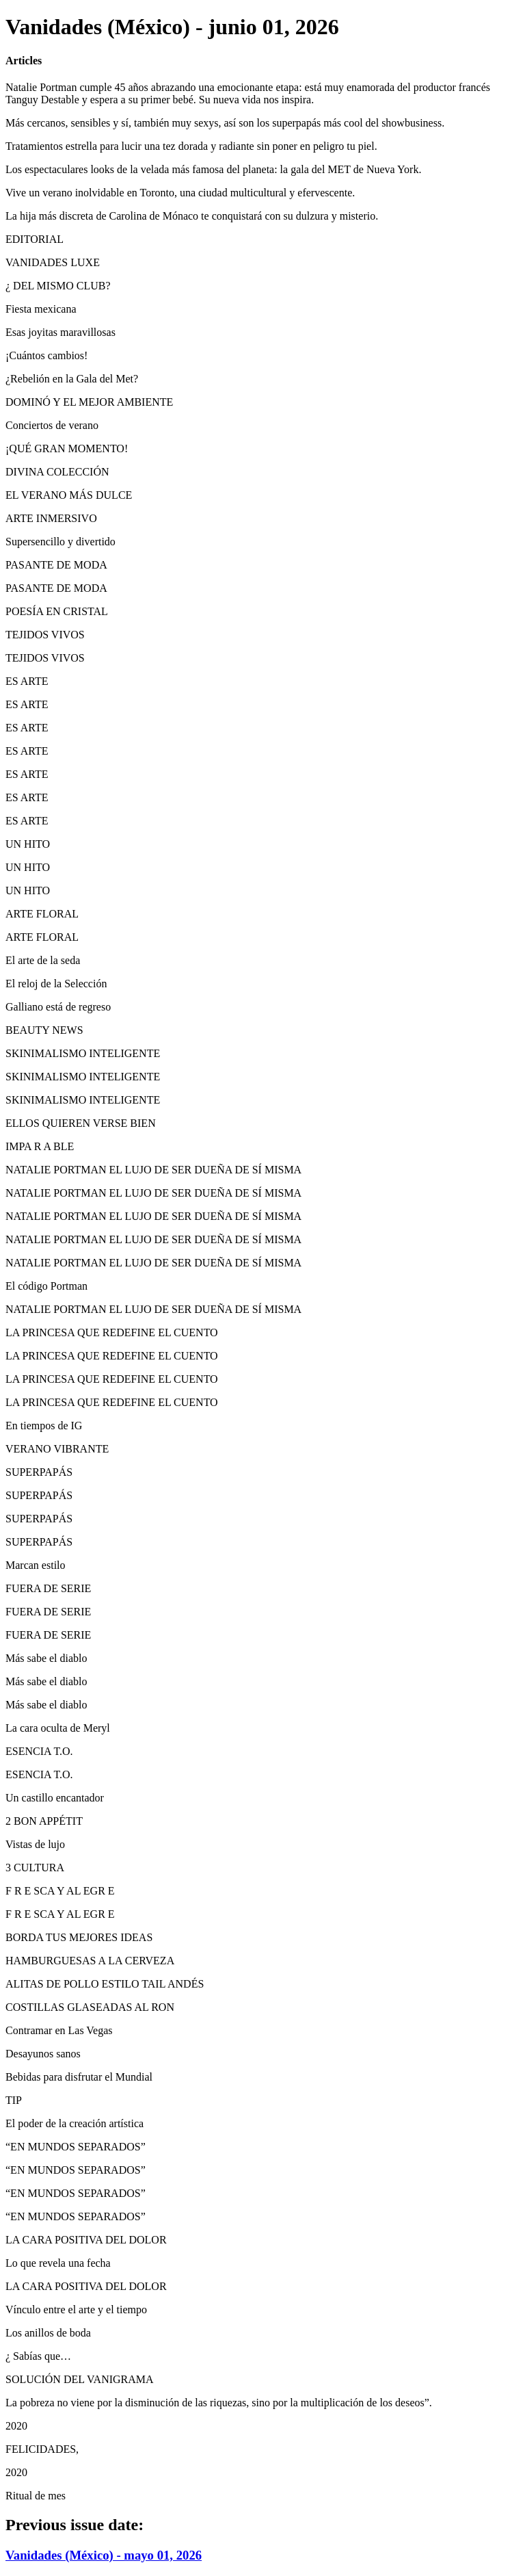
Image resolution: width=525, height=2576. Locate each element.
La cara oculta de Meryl (57, 1728)
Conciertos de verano (51, 425)
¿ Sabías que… (38, 2356)
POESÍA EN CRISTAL (56, 611)
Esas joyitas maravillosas (60, 332)
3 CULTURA (34, 1867)
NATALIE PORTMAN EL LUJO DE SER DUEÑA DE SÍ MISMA (153, 1169)
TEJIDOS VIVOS (45, 634)
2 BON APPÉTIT (44, 1821)
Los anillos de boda (48, 2333)
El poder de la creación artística (74, 2123)
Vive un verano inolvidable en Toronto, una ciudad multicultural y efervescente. (180, 192)
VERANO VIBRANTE (57, 1449)
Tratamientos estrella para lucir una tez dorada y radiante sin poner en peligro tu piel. (191, 146)
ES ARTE (27, 681)
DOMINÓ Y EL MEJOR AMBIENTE (89, 402)
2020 (16, 2426)
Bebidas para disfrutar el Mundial (78, 2077)
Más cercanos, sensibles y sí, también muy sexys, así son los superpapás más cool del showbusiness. (224, 123)
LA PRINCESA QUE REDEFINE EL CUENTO (111, 1332)
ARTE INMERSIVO (51, 518)
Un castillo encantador (54, 1798)
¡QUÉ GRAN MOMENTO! (66, 448)
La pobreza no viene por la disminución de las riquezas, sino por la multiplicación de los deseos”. (218, 2402)
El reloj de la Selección (56, 983)
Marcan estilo (35, 1565)
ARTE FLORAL (42, 914)
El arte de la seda (42, 960)
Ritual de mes (35, 2495)
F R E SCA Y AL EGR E (60, 1891)
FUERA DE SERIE (48, 1588)
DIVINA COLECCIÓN (57, 472)
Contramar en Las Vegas (59, 2030)
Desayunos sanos (43, 2053)
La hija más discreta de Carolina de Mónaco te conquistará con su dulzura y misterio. (191, 216)
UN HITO (27, 844)
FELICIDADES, (42, 2449)
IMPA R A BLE (39, 1146)
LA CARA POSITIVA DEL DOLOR (86, 2240)
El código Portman (46, 1286)
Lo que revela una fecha (58, 2263)
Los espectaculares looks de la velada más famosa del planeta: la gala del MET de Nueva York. (213, 169)
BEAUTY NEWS (44, 1030)
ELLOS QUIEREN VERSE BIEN (80, 1123)
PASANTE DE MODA (56, 565)
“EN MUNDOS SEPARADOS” (75, 2146)
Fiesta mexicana (41, 309)
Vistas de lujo (35, 1844)
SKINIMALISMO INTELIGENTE (82, 1053)
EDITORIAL (34, 239)
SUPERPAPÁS (38, 1472)
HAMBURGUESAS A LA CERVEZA (89, 1960)
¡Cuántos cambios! (46, 355)
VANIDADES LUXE (52, 262)
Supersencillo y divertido (60, 541)
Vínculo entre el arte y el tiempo (76, 2309)
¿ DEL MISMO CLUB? (58, 285)
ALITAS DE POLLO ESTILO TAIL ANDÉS (104, 1984)
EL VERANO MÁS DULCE (68, 495)
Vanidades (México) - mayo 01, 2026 (103, 2555)
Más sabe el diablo (46, 1658)
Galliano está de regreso (58, 1007)
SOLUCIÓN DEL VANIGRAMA (79, 2379)
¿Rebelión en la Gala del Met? (71, 379)
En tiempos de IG (43, 1425)
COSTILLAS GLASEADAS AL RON (89, 2007)
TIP (13, 2100)
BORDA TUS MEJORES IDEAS (78, 1937)
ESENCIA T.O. (39, 1751)
